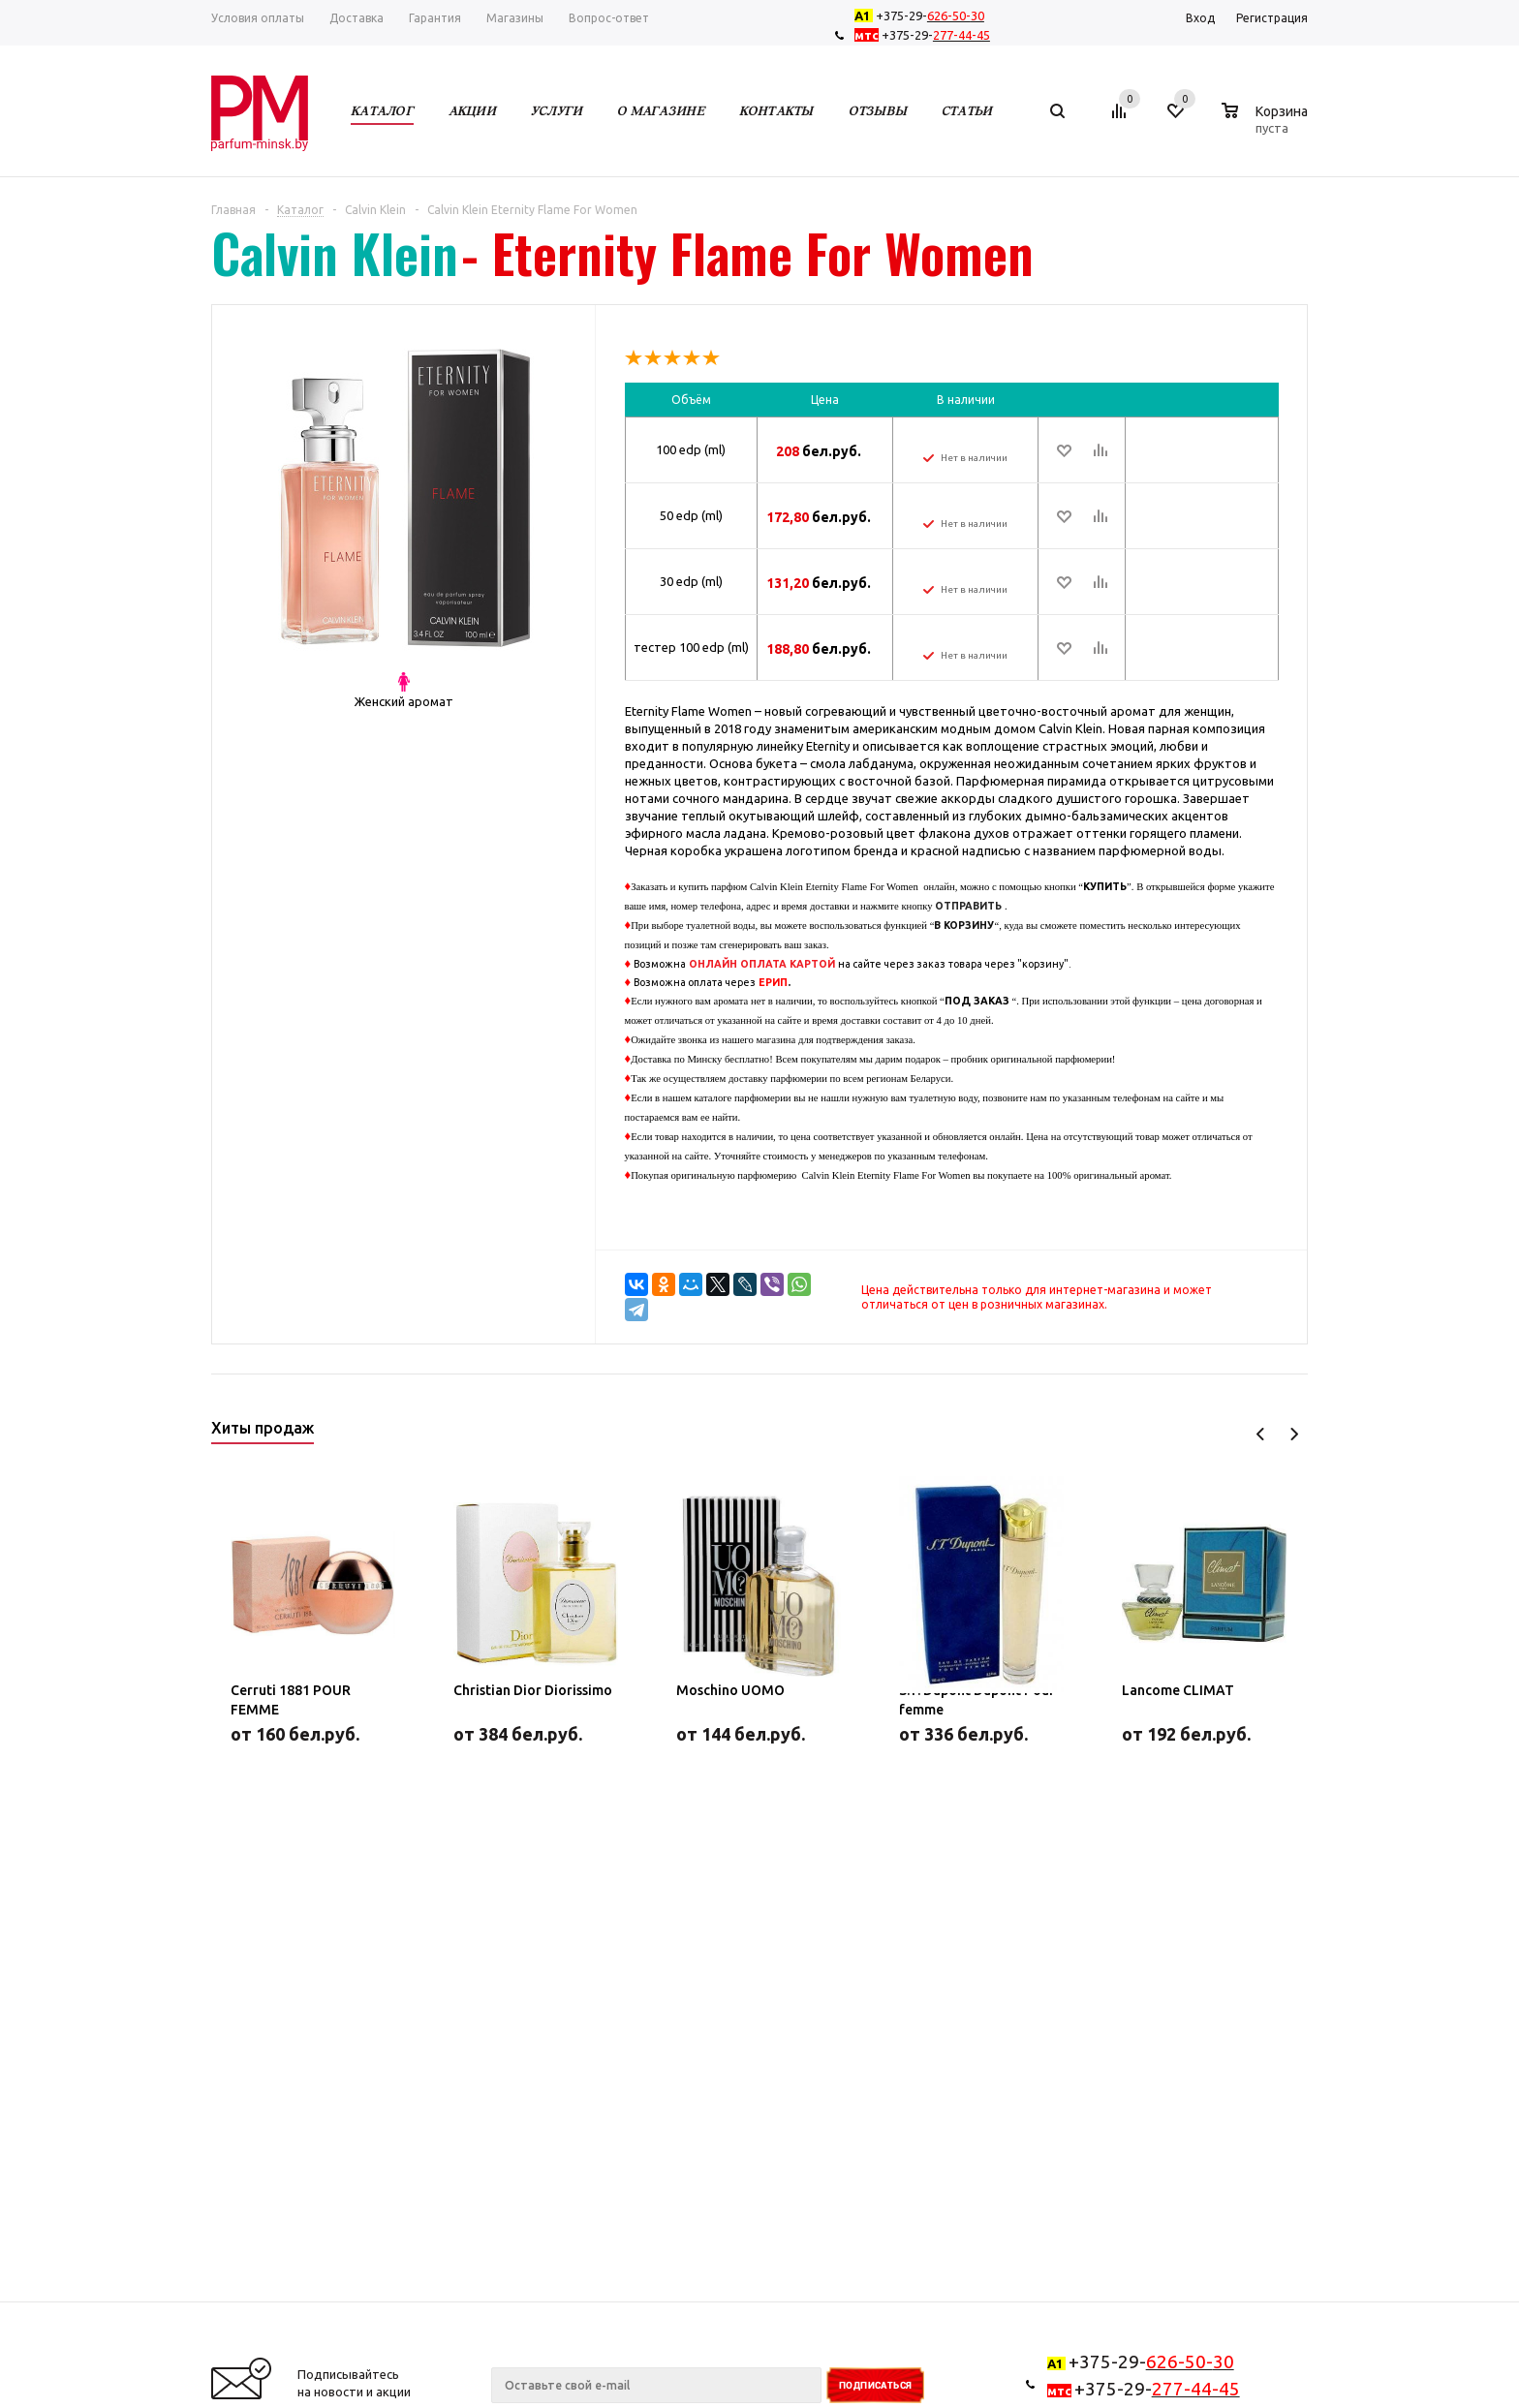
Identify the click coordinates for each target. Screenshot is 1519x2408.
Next (1294, 1434)
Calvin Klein (334, 252)
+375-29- (923, 15)
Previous (1261, 1434)
